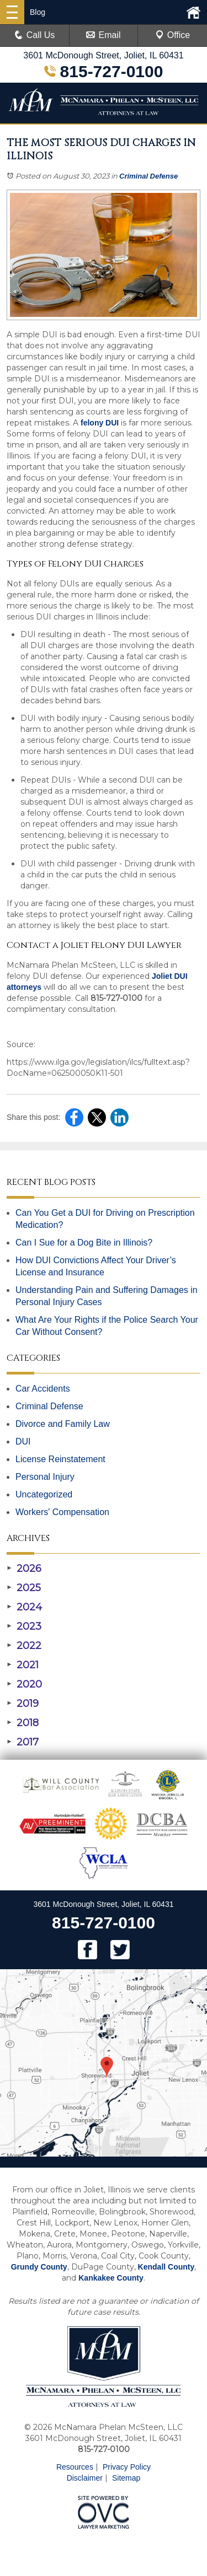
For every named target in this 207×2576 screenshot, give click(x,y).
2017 (23, 1742)
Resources (74, 2466)
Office (172, 35)
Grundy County (39, 2266)
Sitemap (126, 2477)
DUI (23, 1441)
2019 (23, 1703)
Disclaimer (85, 2477)
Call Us (34, 35)
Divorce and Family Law (62, 1424)
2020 (24, 1684)
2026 (24, 1568)
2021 (23, 1664)
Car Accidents (42, 1388)
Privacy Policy (127, 2466)
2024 (24, 1607)
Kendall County (166, 2266)
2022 (24, 1645)
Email (103, 35)
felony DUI (100, 422)
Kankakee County (110, 2277)
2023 (24, 1626)
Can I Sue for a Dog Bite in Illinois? (83, 1242)
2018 (23, 1722)
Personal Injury (45, 1476)
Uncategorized (43, 1494)
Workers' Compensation (62, 1512)
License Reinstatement (60, 1459)
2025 (24, 1587)
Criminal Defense (148, 176)
